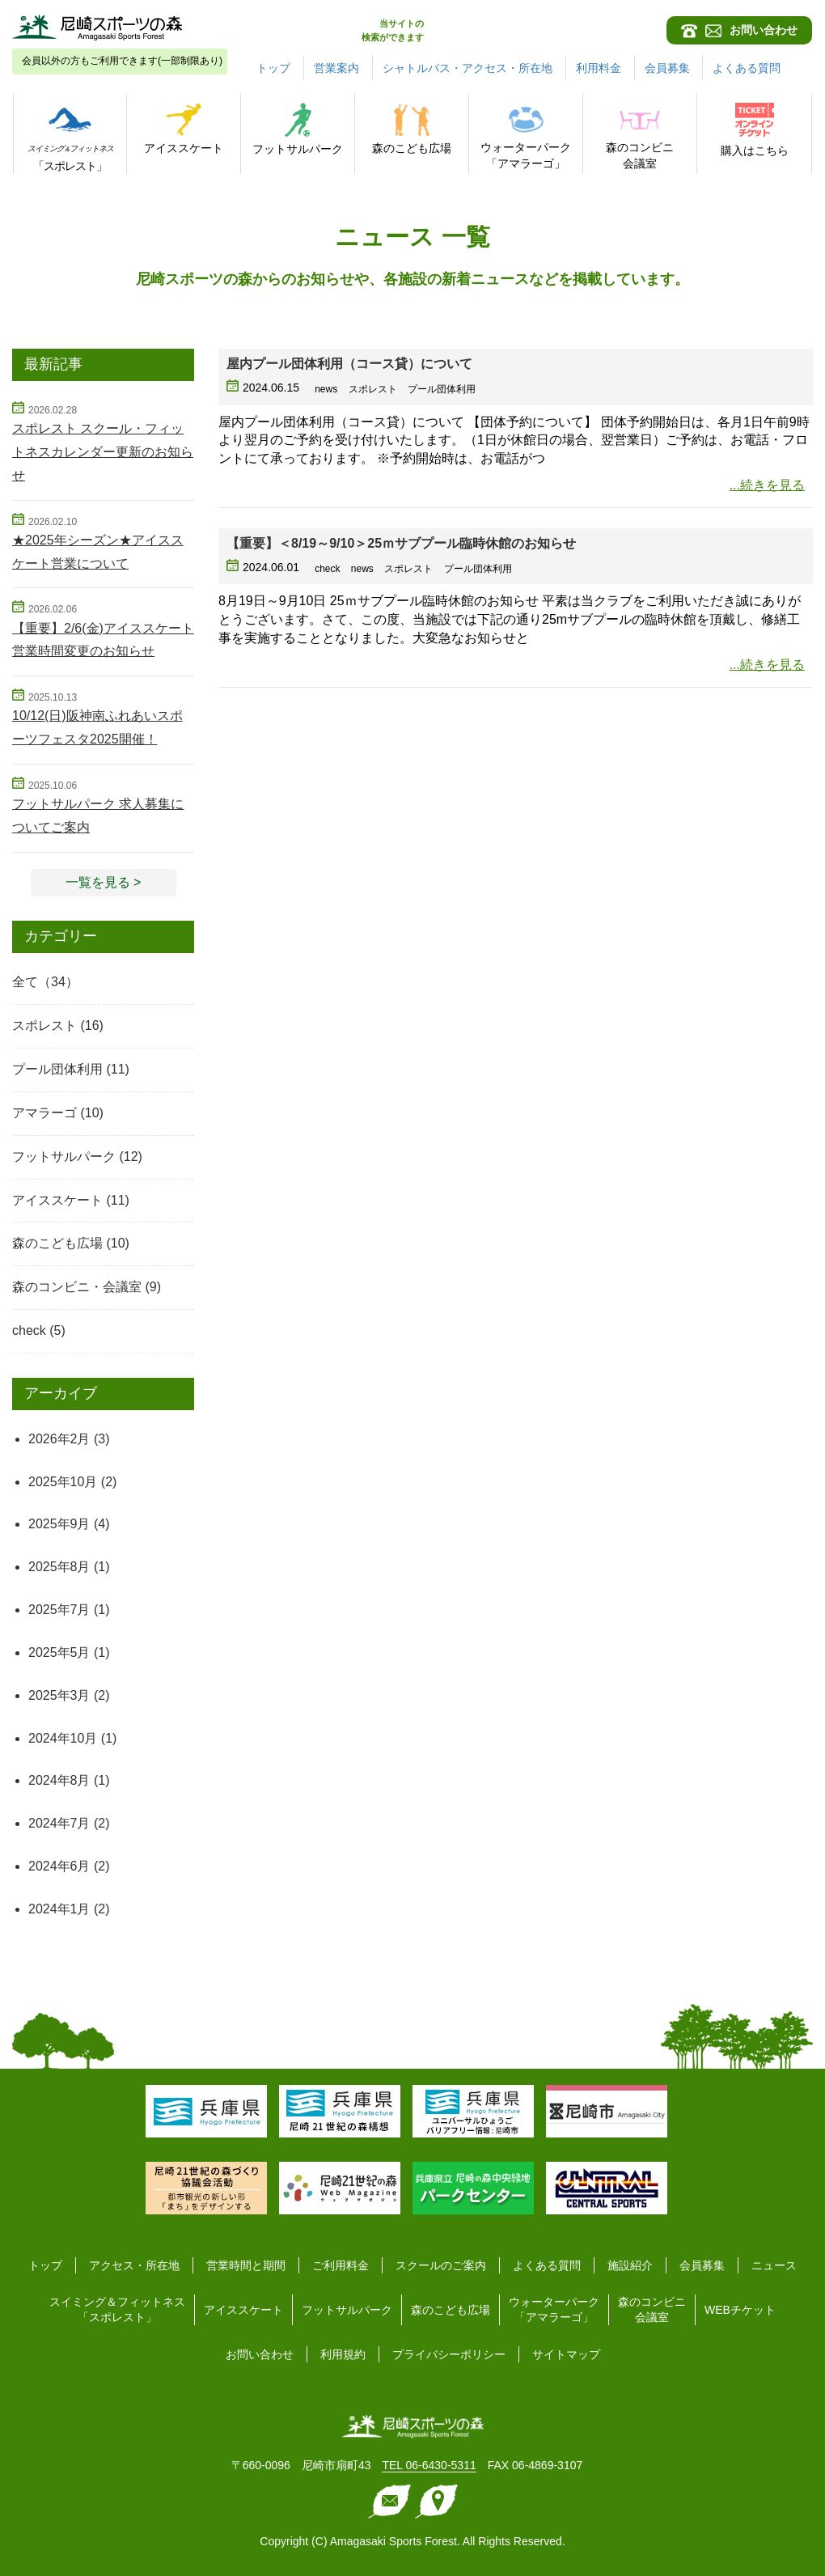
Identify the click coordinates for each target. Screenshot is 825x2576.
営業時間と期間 (246, 2265)
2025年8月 (59, 1567)
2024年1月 (59, 1909)
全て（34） (45, 982)
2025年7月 (59, 1609)
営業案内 (336, 67)
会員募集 (667, 67)
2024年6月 (59, 1866)
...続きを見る (767, 485)
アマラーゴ (44, 1113)
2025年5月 (59, 1652)
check (29, 1330)
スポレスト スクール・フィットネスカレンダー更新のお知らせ (102, 452)
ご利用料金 (340, 2265)
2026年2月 (59, 1439)
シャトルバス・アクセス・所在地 (467, 67)
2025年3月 (59, 1695)
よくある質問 (747, 67)
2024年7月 (59, 1823)
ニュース (774, 2265)
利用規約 (343, 2354)
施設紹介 (630, 2265)
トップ (273, 67)
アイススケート (57, 1200)
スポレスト (44, 1025)
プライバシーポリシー (449, 2354)
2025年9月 (59, 1524)
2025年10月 (62, 1482)
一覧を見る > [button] (104, 882)
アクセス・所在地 (134, 2265)
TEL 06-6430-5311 (429, 2465)
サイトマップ (566, 2354)
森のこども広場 (57, 1243)
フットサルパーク (64, 1156)
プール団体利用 (57, 1069)
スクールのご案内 (441, 2265)
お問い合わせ (260, 2354)
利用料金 (598, 67)
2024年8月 (59, 1780)
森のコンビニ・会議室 (77, 1287)
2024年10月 (62, 1738)
